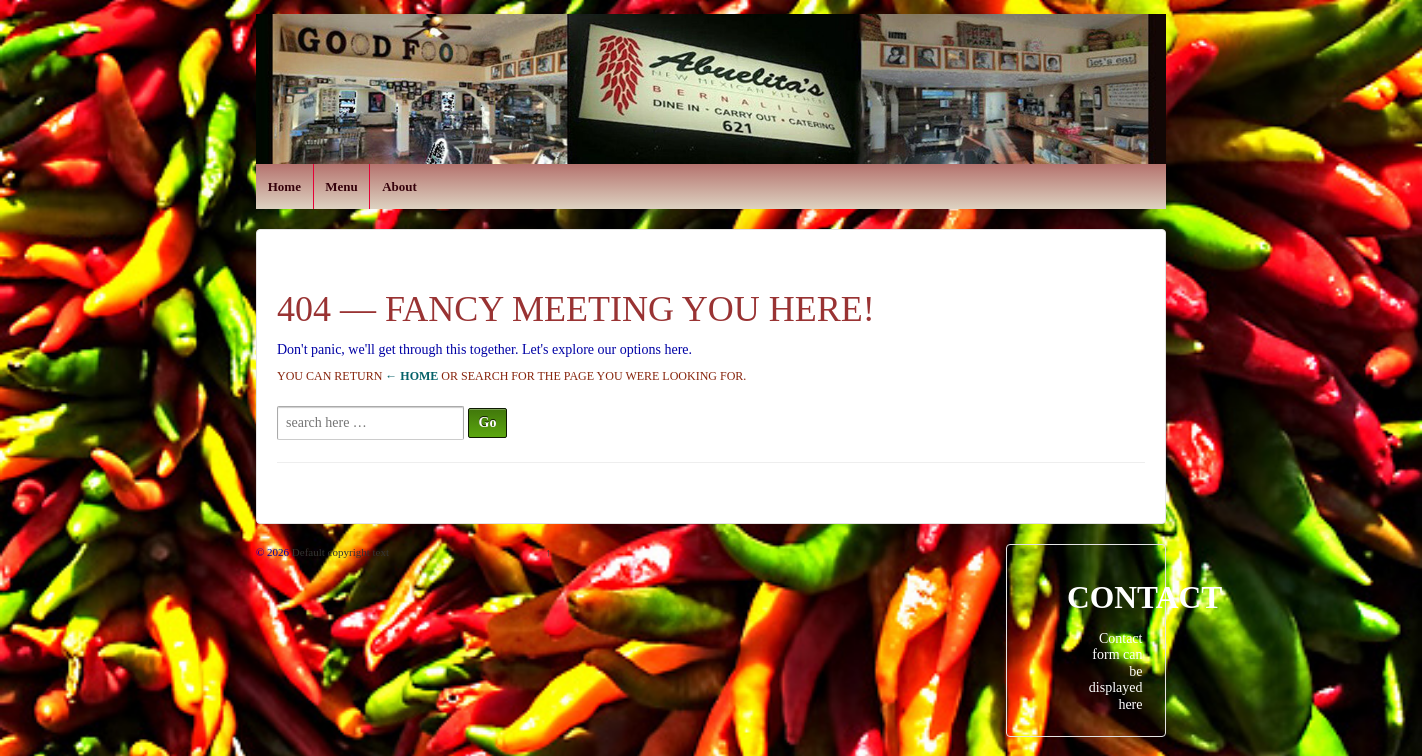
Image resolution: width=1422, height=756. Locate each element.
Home (284, 186)
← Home (411, 376)
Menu (341, 186)
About (399, 186)
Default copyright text (339, 552)
